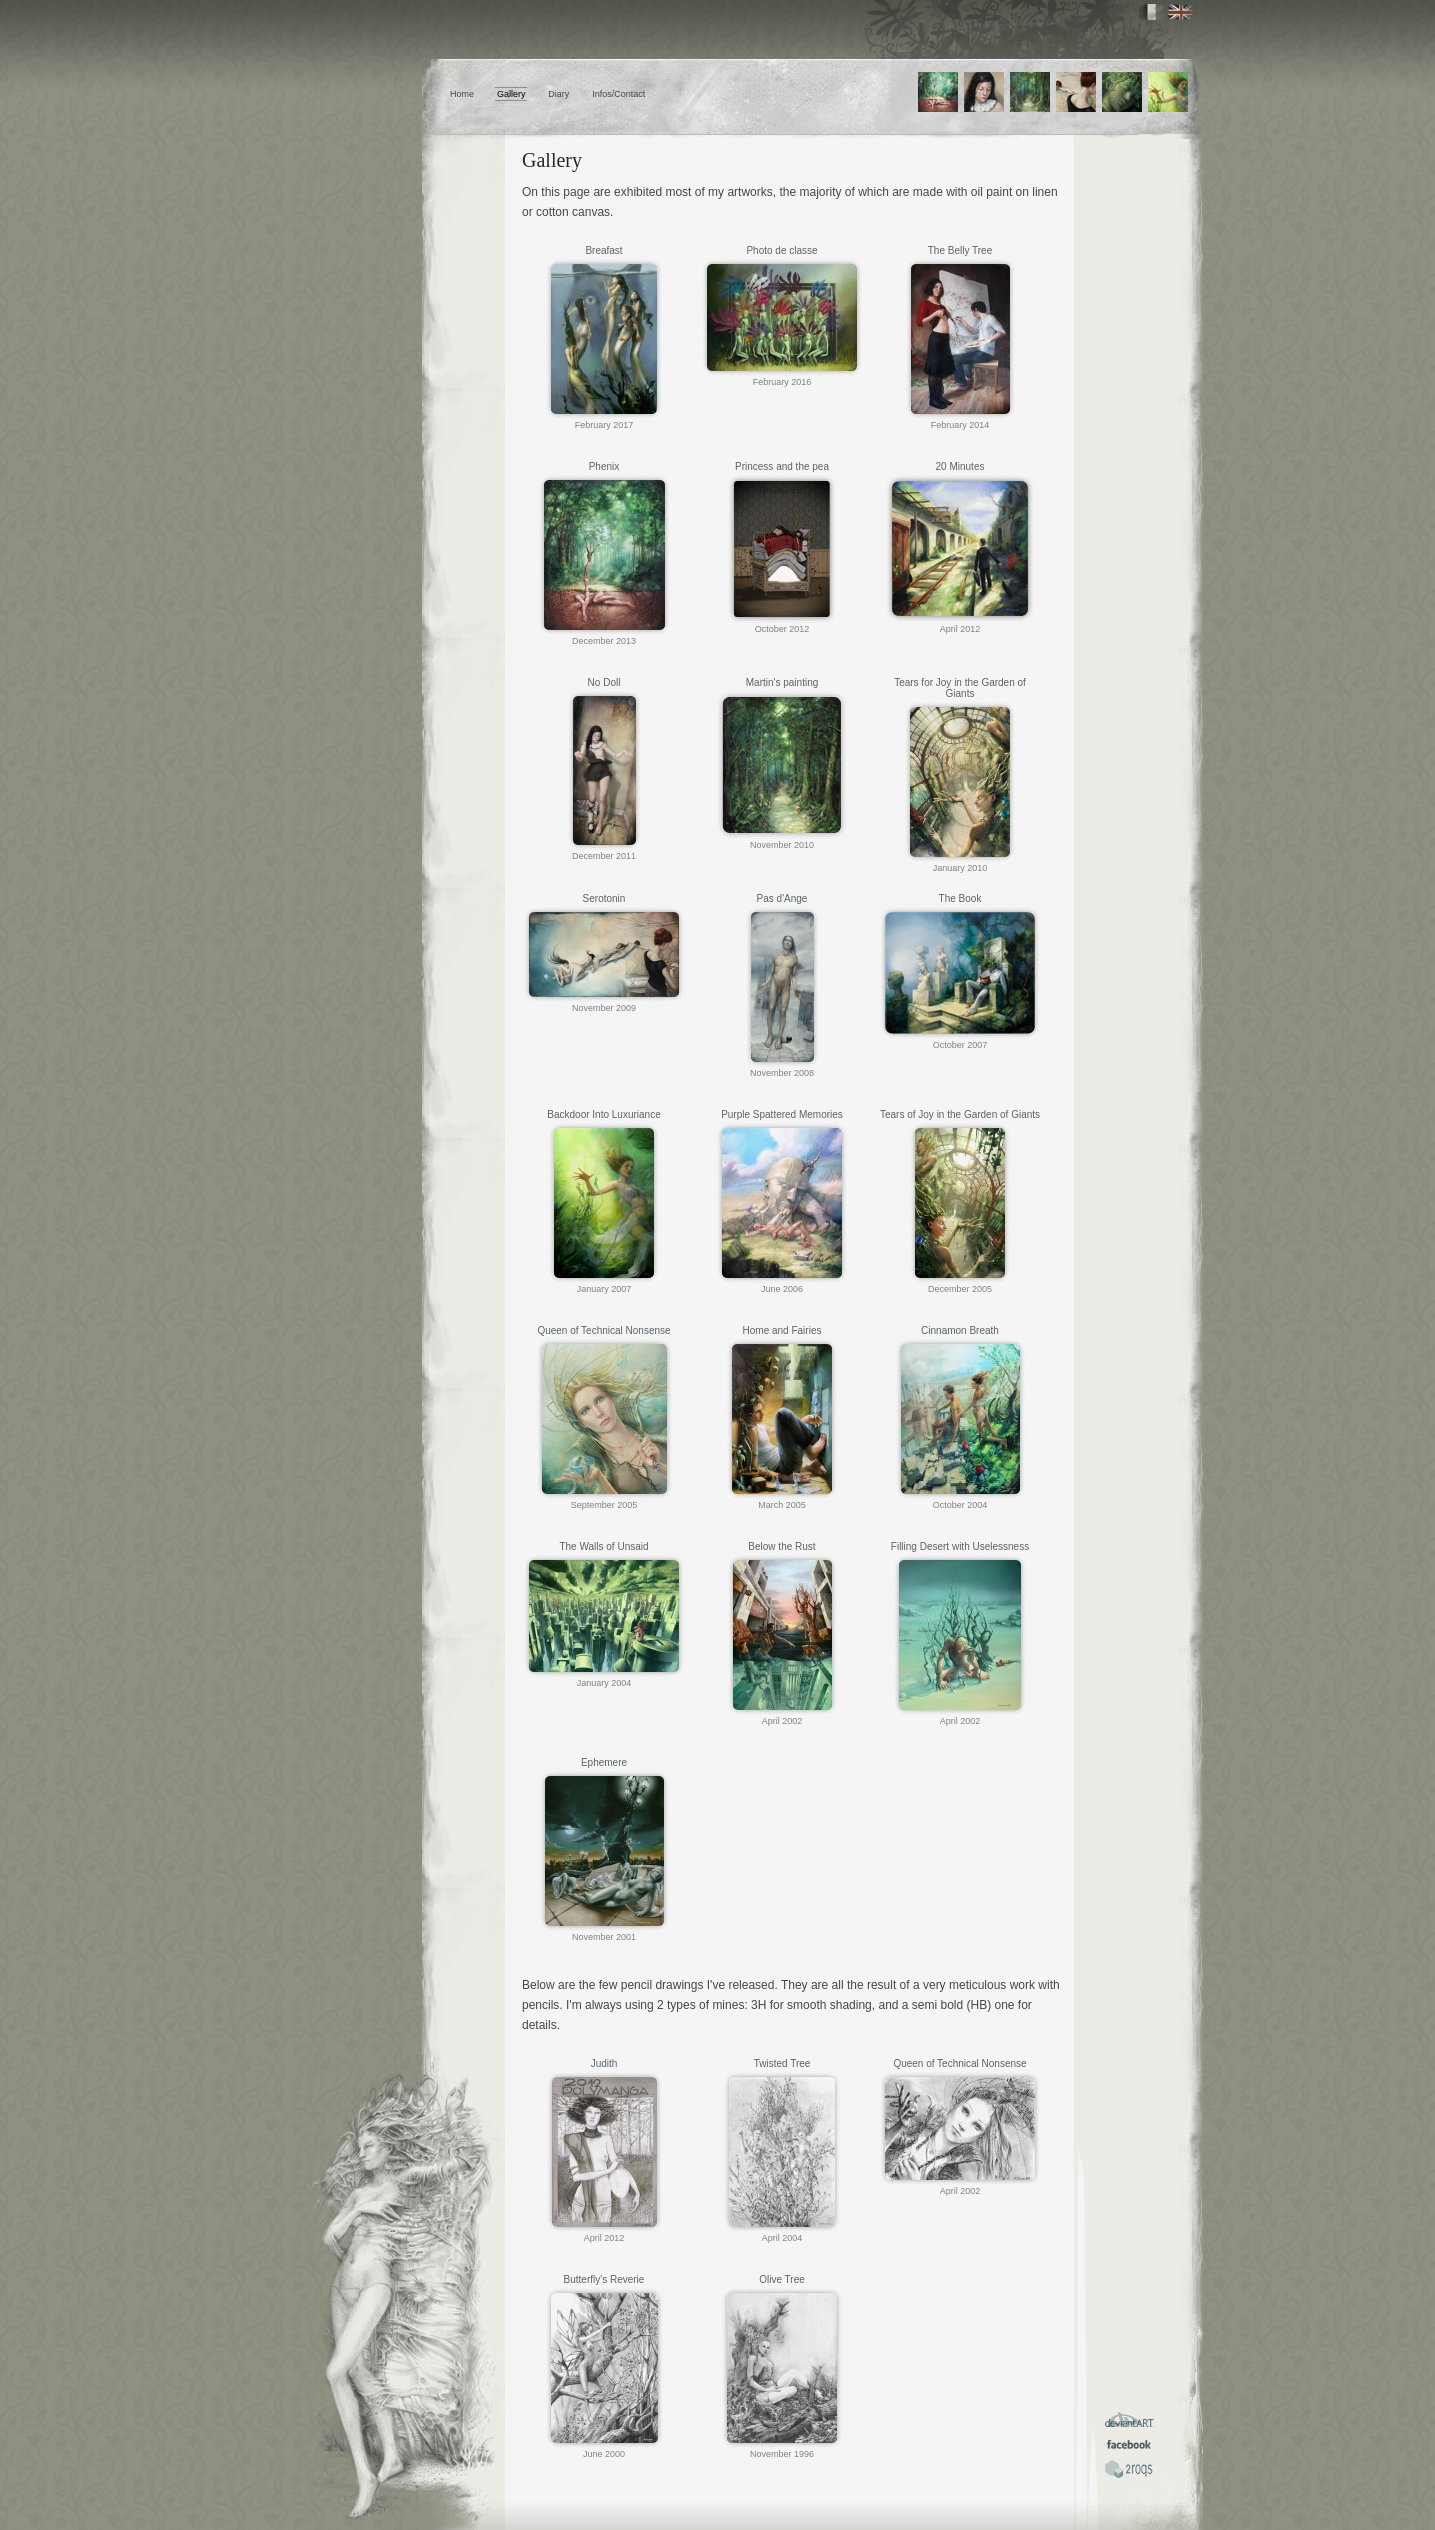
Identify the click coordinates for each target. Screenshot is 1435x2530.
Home (462, 94)
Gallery (511, 94)
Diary (558, 94)
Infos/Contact (618, 94)
